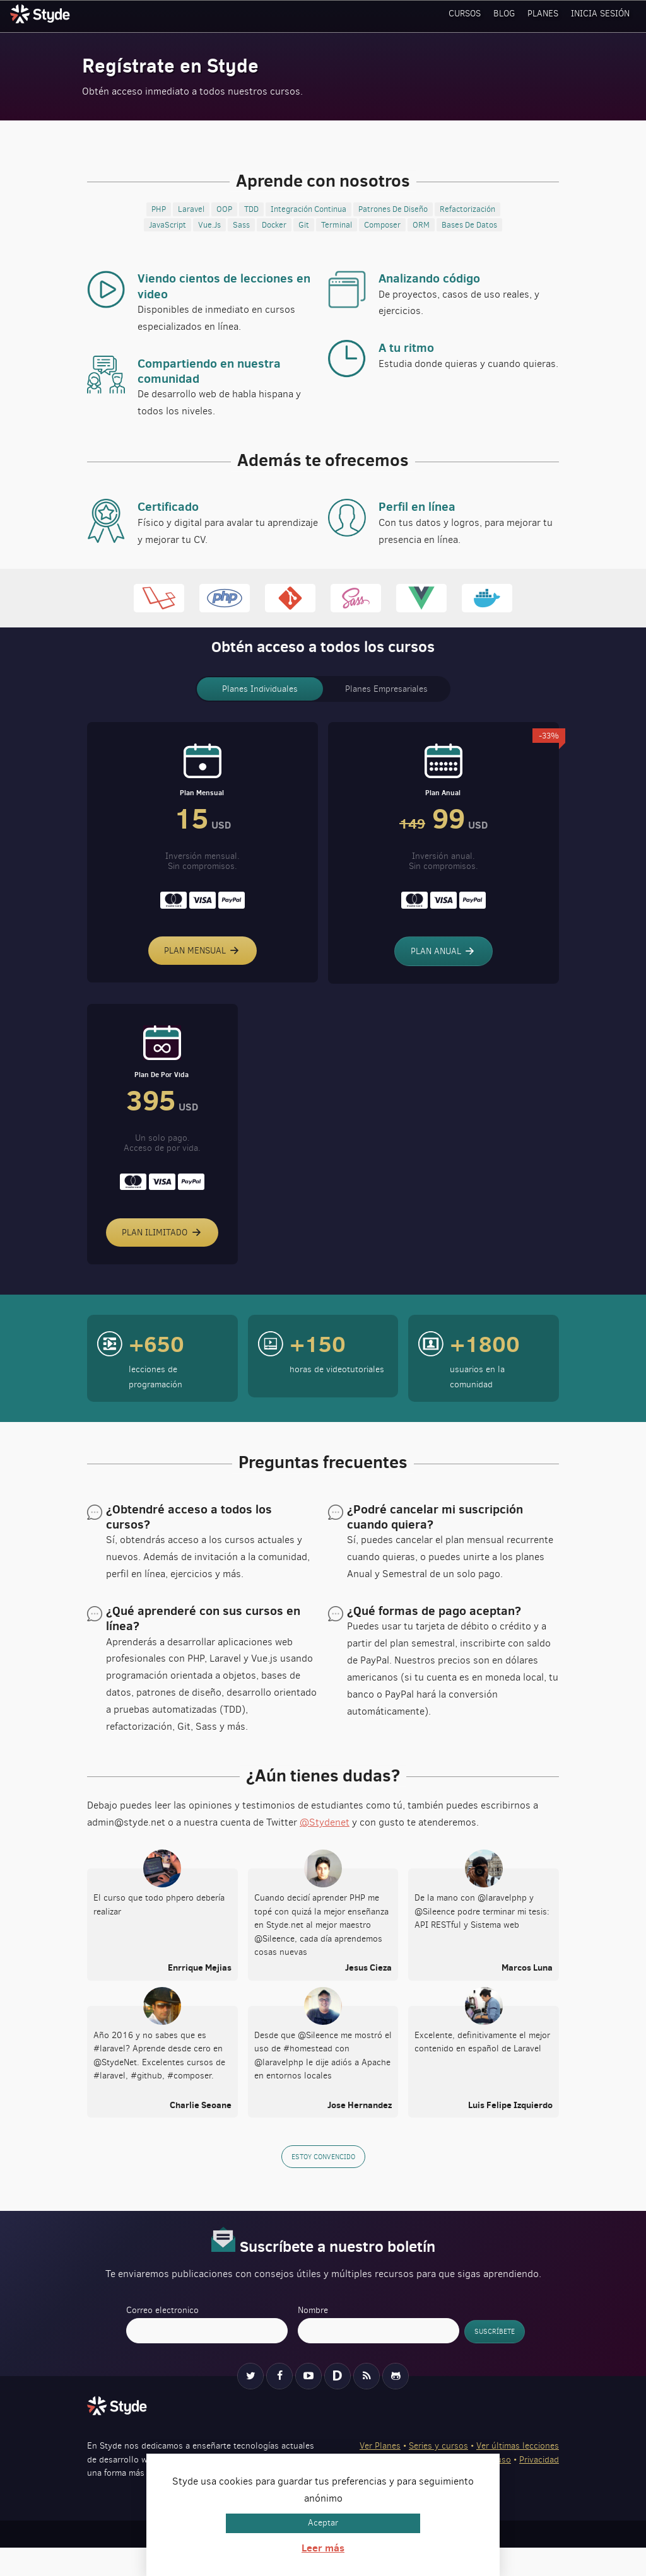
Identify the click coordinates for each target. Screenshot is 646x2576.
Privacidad (539, 2487)
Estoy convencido (323, 2185)
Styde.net (41, 13)
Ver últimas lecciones (517, 2474)
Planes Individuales (260, 689)
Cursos (470, 15)
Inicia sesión (601, 15)
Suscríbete (494, 2358)
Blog (508, 15)
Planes (546, 15)
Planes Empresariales (386, 689)
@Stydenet (324, 1851)
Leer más (323, 2548)
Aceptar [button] (323, 2523)
